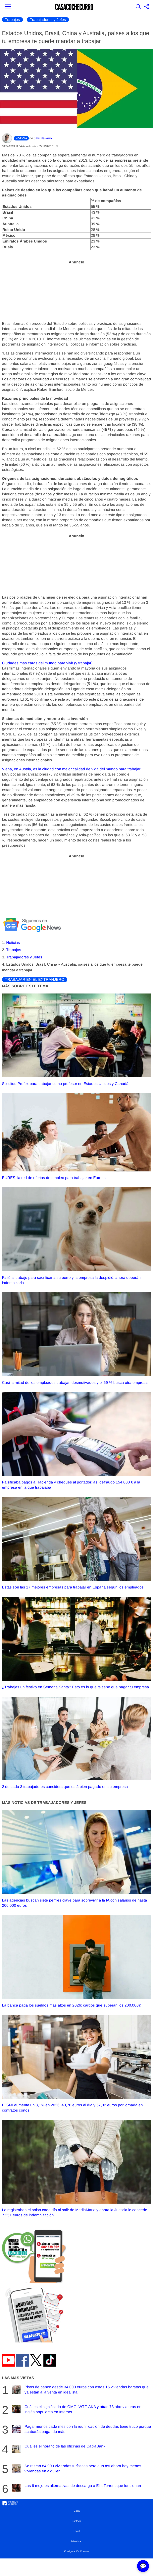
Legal (77, 2531)
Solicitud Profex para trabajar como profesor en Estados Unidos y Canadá (76, 1039)
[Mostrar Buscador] (138, 7)
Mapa (77, 2510)
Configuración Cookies (76, 2551)
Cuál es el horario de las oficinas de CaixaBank (58, 2449)
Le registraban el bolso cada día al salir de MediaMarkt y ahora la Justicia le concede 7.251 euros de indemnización (76, 2168)
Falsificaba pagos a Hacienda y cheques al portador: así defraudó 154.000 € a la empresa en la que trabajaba (76, 1441)
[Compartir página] (146, 7)
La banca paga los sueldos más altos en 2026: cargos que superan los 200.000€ (76, 1961)
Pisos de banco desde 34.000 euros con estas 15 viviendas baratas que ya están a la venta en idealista (80, 2390)
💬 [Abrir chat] (143, 2566)
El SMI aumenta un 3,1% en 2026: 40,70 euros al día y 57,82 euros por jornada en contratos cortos (76, 2063)
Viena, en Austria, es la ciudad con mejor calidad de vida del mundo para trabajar (71, 769)
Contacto (76, 2521)
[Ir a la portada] (74, 7)
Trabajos (12, 20)
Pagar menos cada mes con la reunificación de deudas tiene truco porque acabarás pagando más (81, 2429)
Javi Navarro (43, 138)
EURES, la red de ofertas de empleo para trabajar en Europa (76, 1136)
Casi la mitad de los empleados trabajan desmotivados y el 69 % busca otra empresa (76, 1338)
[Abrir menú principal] (8, 7)
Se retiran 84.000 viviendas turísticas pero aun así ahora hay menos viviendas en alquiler (76, 2468)
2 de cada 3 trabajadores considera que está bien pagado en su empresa (76, 1743)
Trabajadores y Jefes (48, 20)
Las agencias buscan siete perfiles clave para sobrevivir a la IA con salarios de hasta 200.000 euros (76, 1858)
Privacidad (76, 2541)
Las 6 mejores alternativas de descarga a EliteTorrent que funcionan (76, 2488)
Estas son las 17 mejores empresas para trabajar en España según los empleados (76, 1543)
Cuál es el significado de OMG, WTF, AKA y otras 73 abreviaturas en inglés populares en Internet (76, 2409)
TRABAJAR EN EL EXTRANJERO (34, 979)
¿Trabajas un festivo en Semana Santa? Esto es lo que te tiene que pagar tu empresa (76, 1643)
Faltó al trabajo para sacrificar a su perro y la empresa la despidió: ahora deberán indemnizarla (76, 1236)
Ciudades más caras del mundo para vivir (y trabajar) (47, 663)
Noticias (13, 942)
